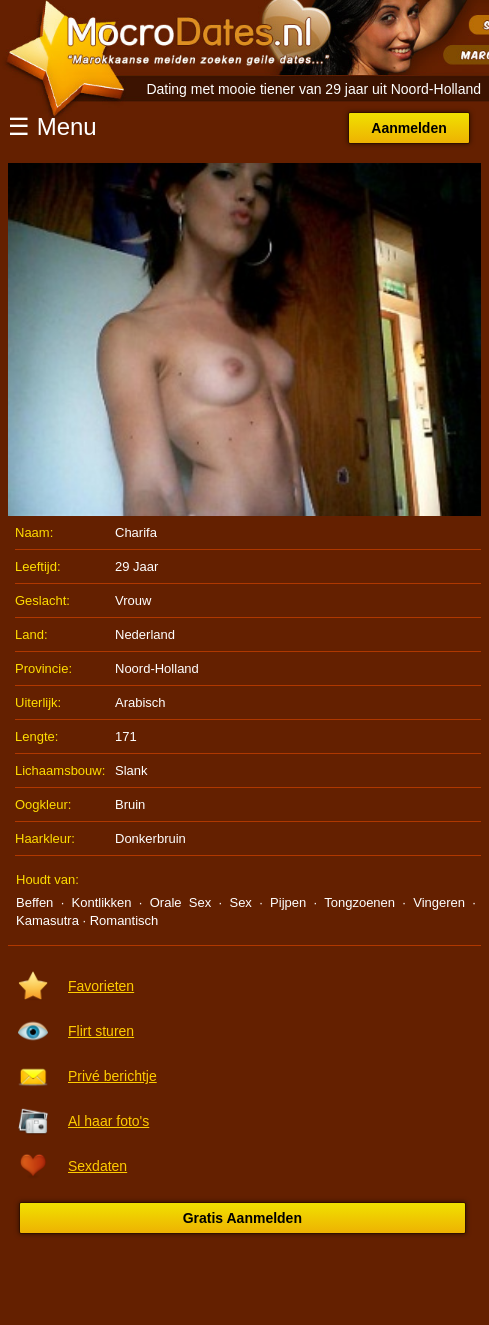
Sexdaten (97, 1166)
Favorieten (101, 986)
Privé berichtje (112, 1076)
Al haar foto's (108, 1121)
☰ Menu (52, 126)
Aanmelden (408, 128)
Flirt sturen (101, 1031)
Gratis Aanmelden (242, 1218)
